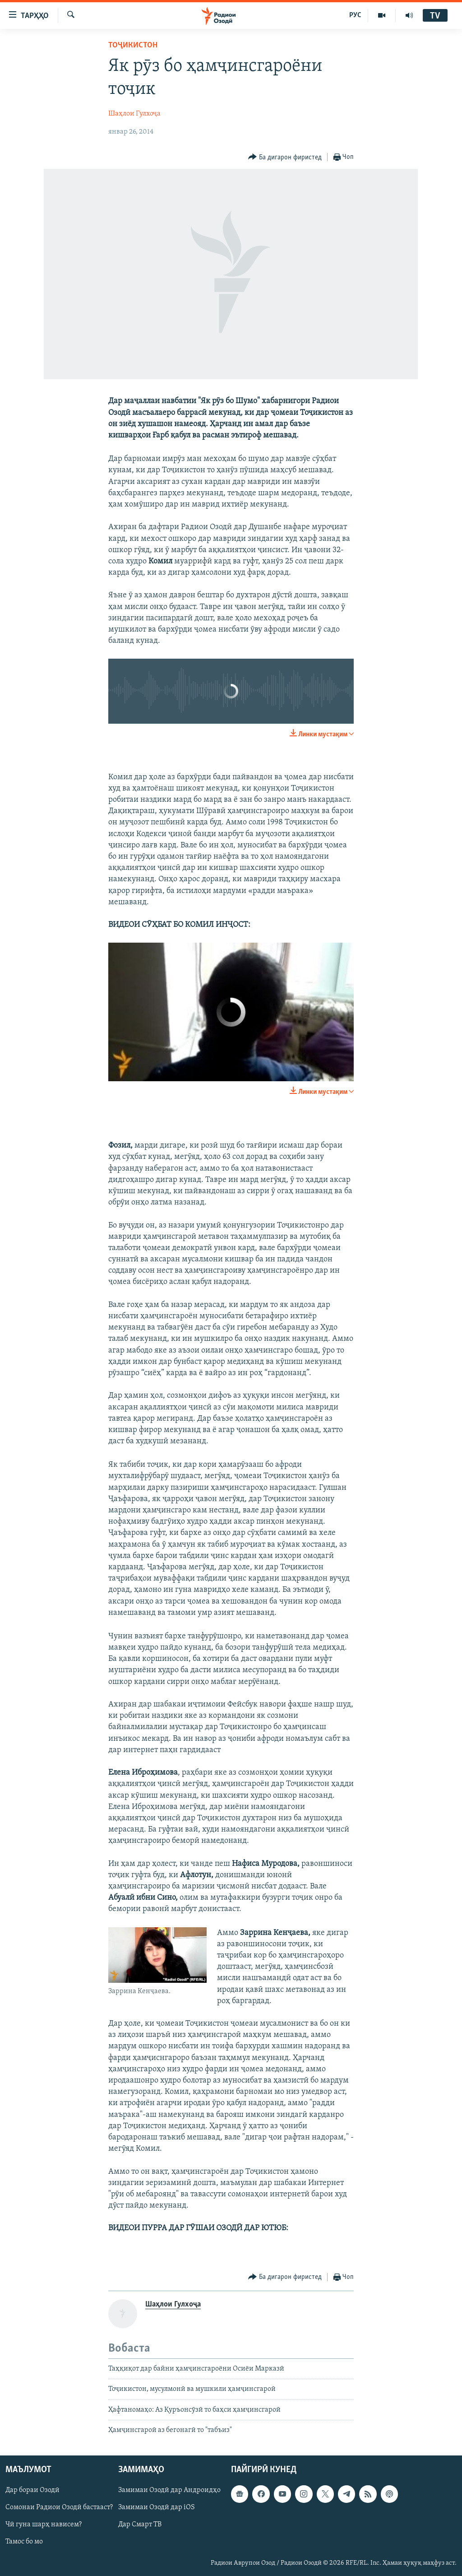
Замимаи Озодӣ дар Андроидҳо (169, 2490)
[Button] (285, 157)
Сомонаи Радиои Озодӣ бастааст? (59, 2507)
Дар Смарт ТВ (140, 2525)
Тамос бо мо (24, 2542)
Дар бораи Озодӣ (32, 2490)
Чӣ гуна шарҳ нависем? (43, 2525)
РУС (355, 15)
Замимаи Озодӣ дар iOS (156, 2507)
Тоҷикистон (132, 45)
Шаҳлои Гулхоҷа (134, 113)
